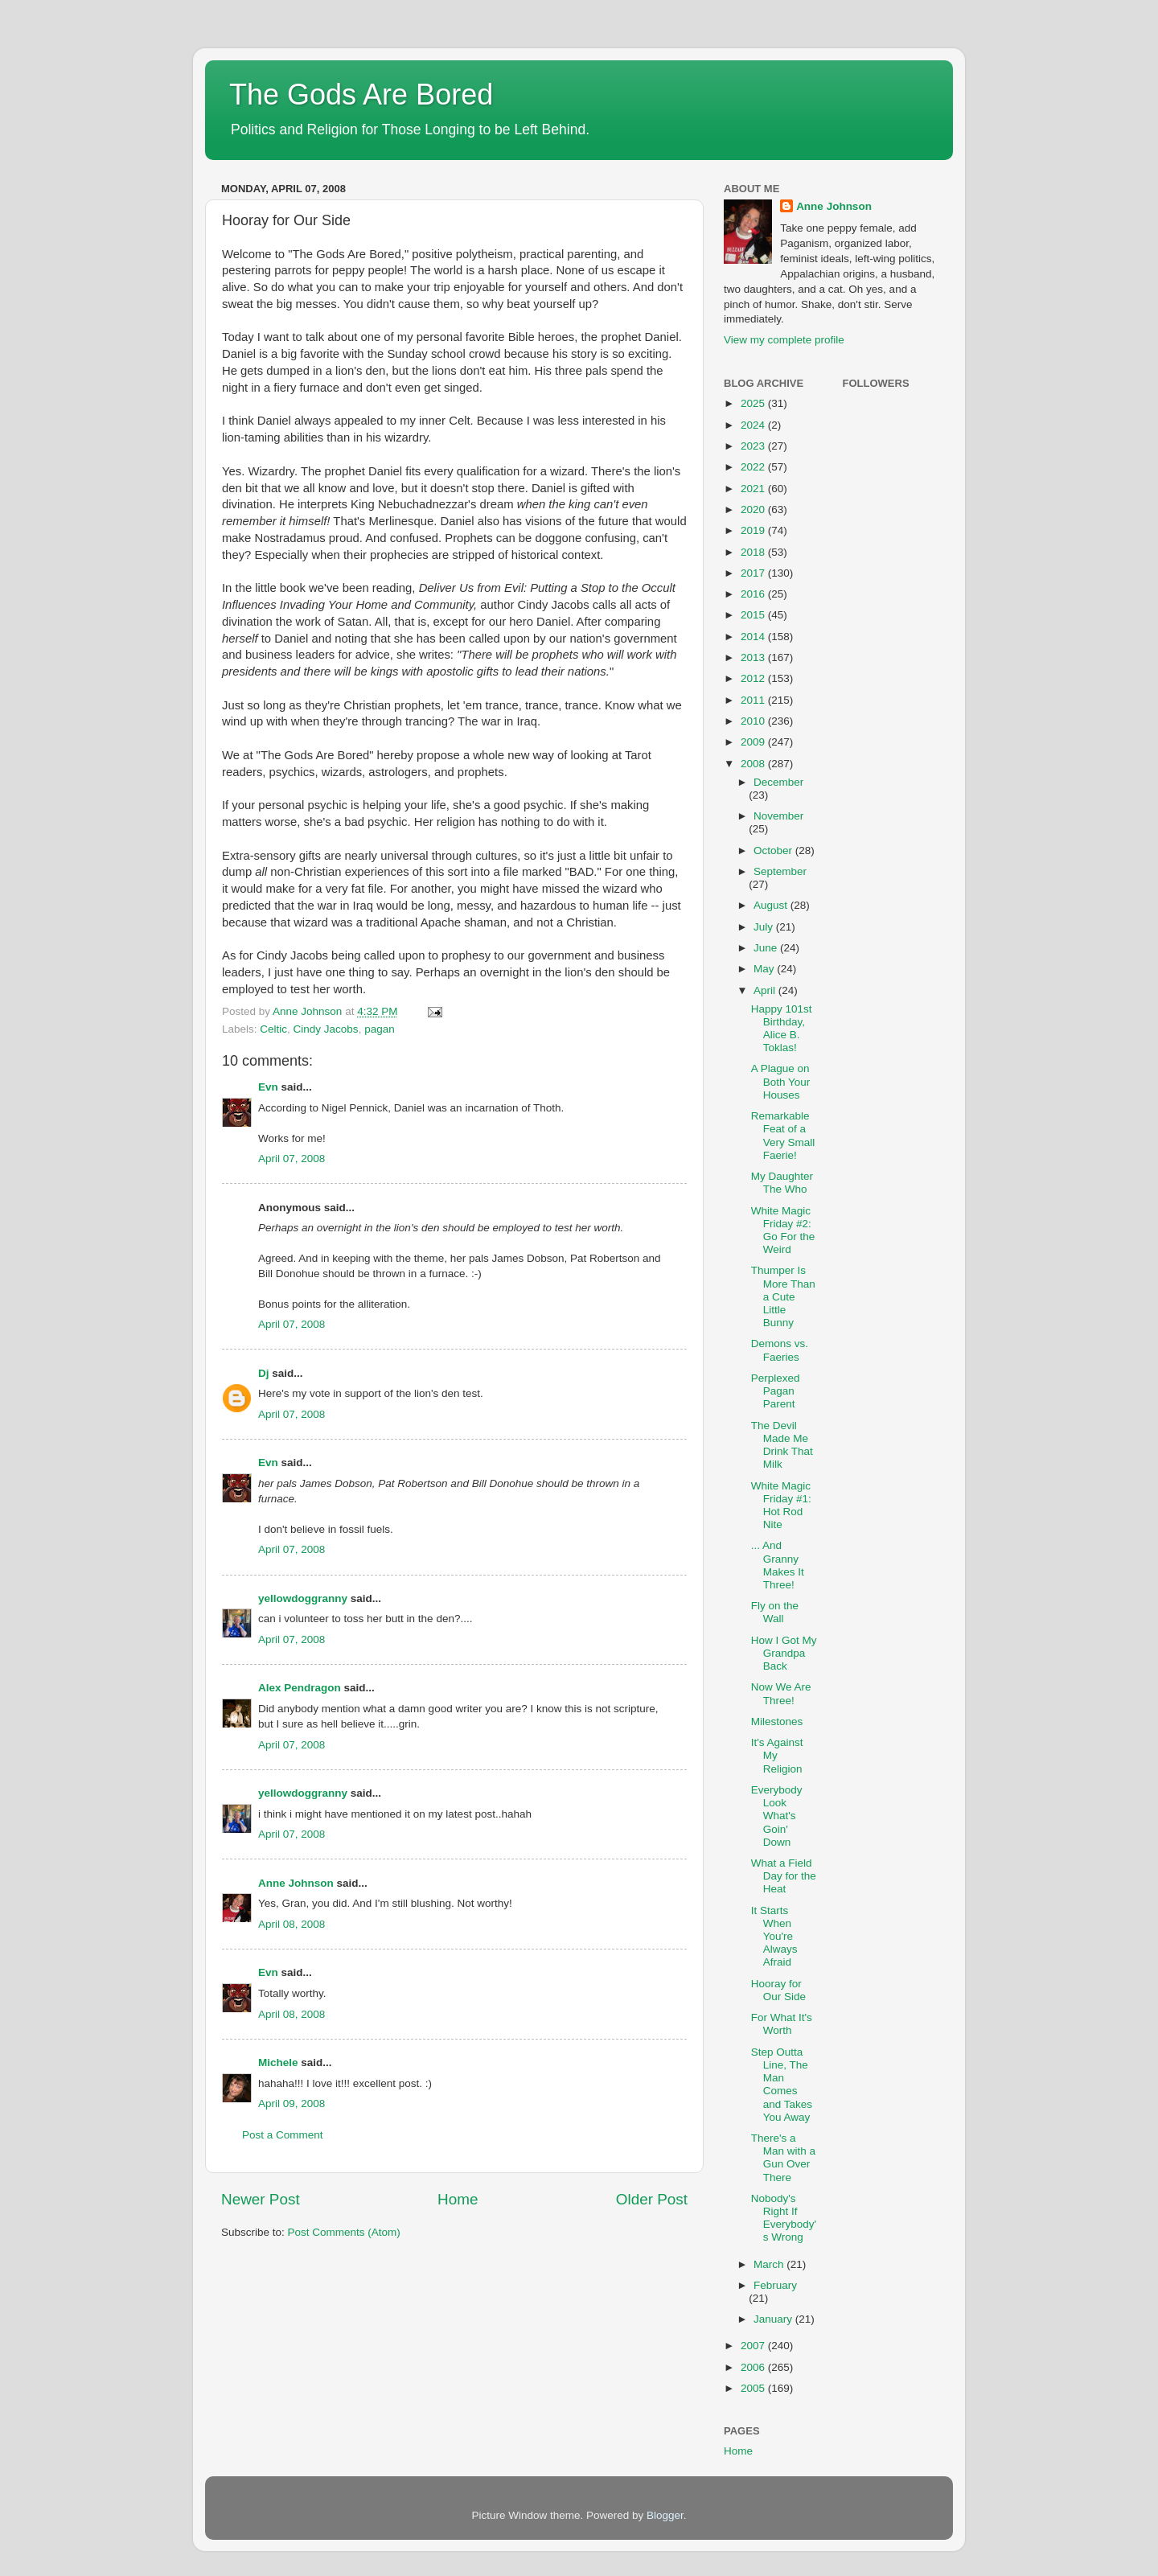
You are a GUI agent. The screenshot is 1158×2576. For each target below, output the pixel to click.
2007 (754, 2346)
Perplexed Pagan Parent (775, 1391)
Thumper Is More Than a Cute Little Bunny (783, 1296)
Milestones (777, 1721)
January (774, 2319)
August (772, 905)
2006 (754, 2367)
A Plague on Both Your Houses (781, 1081)
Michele (278, 2062)
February (775, 2285)
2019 (754, 530)
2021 (754, 489)
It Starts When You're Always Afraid (774, 1936)
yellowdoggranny (302, 1598)
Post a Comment (282, 2135)
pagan (379, 1029)
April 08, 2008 (291, 1924)
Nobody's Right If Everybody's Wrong (783, 2218)
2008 (754, 764)
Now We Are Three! (781, 1693)
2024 (754, 425)
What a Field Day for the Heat (783, 1876)
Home (457, 2199)
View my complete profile (784, 340)
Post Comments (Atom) (344, 2232)
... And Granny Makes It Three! (777, 1565)
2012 (754, 678)
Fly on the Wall (775, 1612)
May (765, 969)
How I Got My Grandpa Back (784, 1653)
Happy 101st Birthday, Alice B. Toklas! (781, 1028)
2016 (754, 594)
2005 (754, 2388)
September (780, 871)
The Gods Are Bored (361, 94)
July (765, 927)
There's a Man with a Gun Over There (783, 2158)
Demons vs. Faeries (779, 1349)
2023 (754, 446)
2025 (754, 403)
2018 (754, 552)
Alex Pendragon (299, 1688)
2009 (754, 742)
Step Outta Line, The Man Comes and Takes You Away (781, 2084)
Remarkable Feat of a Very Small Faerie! (783, 1135)
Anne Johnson (296, 1883)
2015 (754, 615)
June (767, 948)
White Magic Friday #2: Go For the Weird (783, 1230)
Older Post (652, 2199)
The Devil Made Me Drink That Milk (782, 1445)
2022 (754, 467)
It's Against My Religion (777, 1755)
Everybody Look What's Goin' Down (777, 1816)
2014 (754, 637)
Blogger (665, 2515)
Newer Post (260, 2199)
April (766, 990)
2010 (754, 721)
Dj (263, 1373)
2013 (754, 657)
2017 (754, 573)
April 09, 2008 (291, 2103)
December (778, 782)
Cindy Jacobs (326, 1029)
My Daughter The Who (782, 1182)
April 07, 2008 (291, 1158)
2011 (754, 700)
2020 (754, 509)
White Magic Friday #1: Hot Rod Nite (781, 1505)
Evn (268, 1087)
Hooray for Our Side (778, 1990)
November (778, 816)
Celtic (273, 1029)
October (774, 850)
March (770, 2264)
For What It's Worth (781, 2023)
